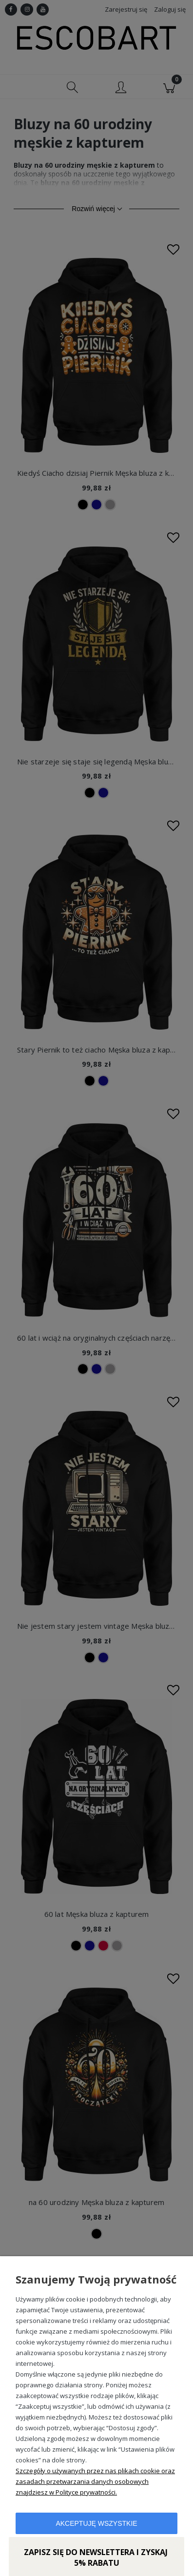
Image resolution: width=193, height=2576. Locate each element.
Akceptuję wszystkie (96, 2523)
